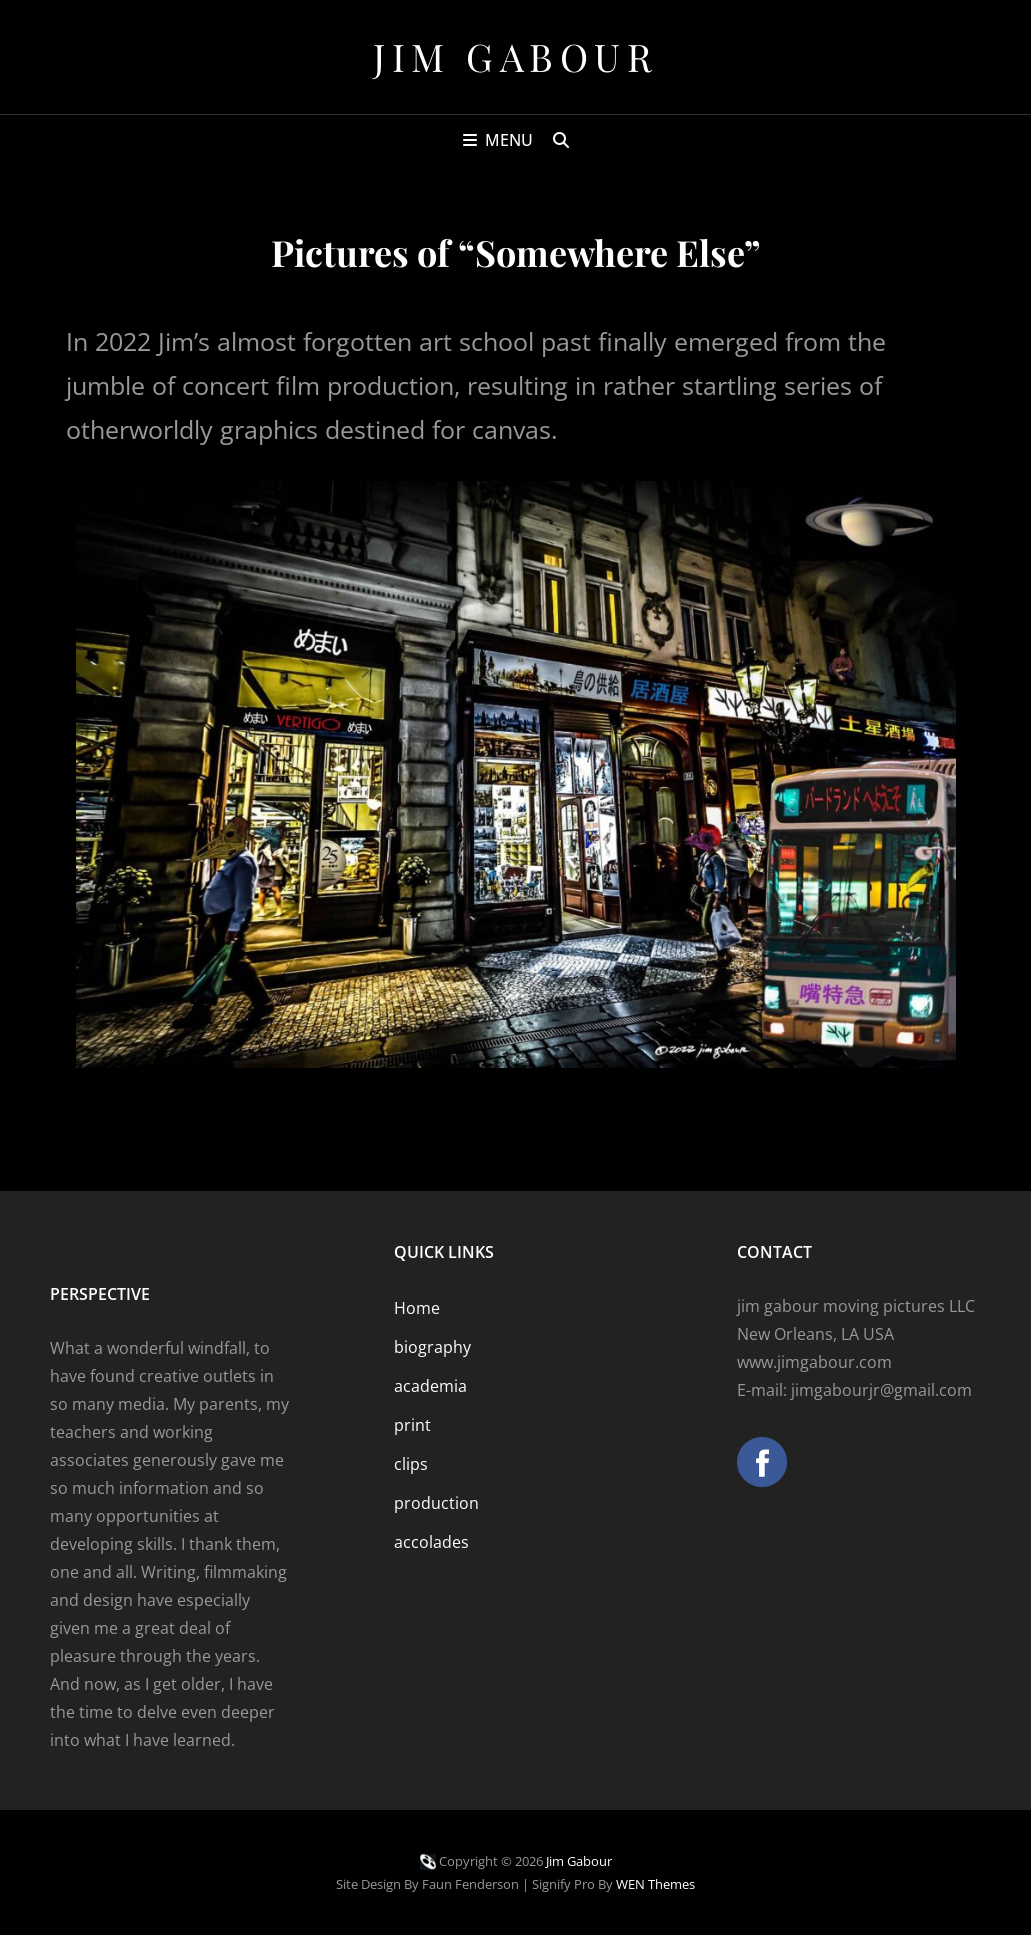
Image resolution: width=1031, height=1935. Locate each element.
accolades (431, 1542)
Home (417, 1308)
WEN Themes (655, 1884)
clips (411, 1464)
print (412, 1425)
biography (432, 1347)
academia (430, 1386)
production (436, 1503)
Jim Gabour (515, 56)
